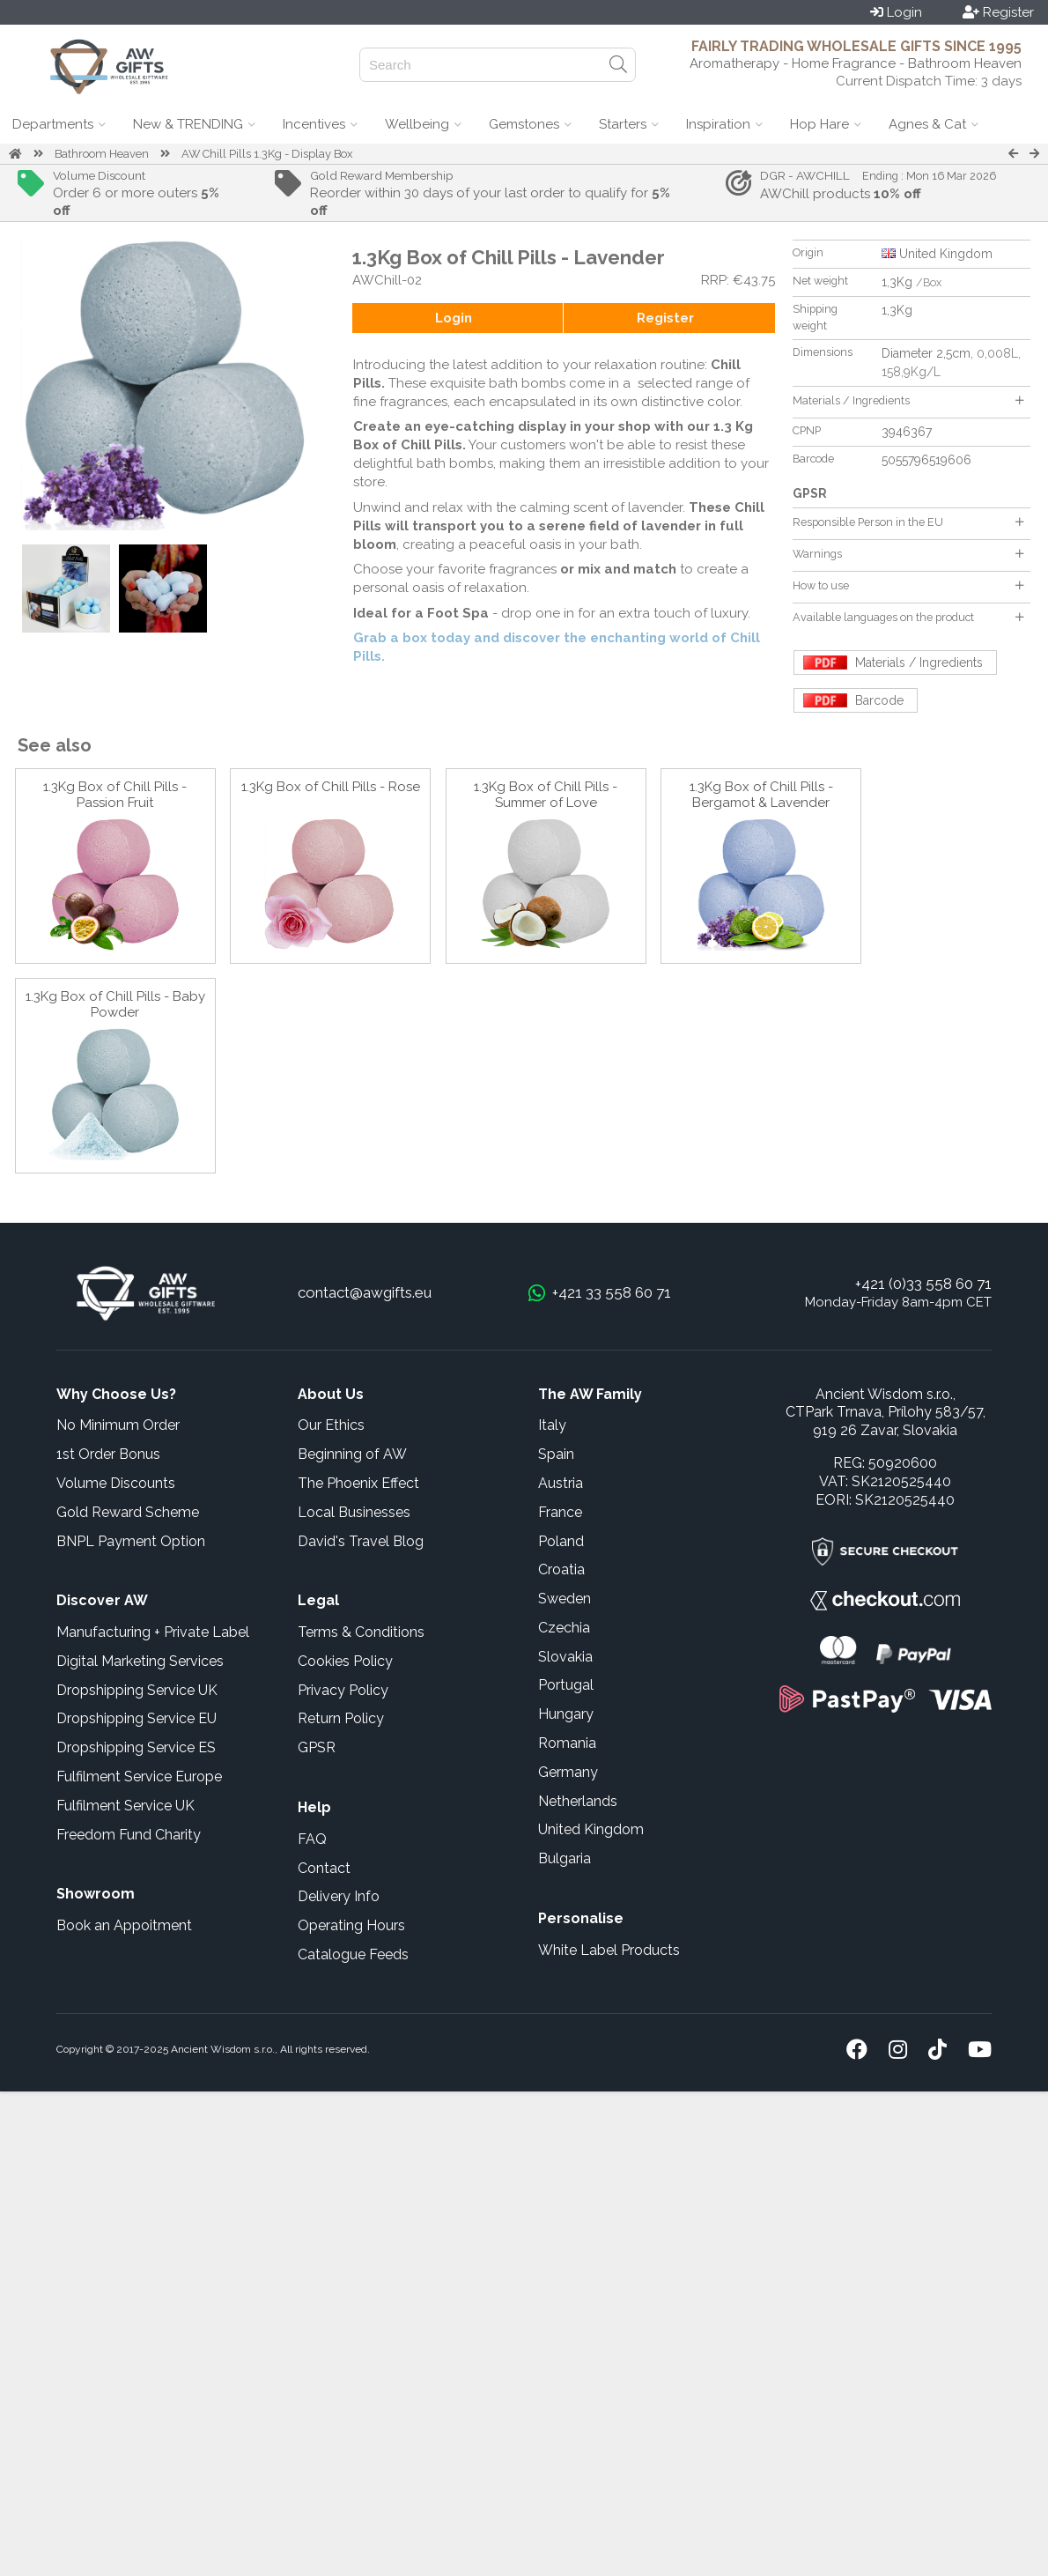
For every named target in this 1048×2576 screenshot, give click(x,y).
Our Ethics (331, 1425)
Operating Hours (351, 1925)
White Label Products (609, 1950)
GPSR (317, 1747)
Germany (568, 1772)
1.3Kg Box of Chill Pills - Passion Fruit (115, 795)
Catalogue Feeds (353, 1954)
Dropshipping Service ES (136, 1747)
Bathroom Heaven (102, 153)
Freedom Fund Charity (128, 1834)
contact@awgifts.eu (365, 1292)
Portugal (566, 1685)
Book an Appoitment (124, 1925)
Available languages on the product (908, 617)
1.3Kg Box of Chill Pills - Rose (330, 787)
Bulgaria (564, 1858)
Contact (324, 1868)
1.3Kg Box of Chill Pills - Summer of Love (545, 795)
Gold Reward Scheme (127, 1512)
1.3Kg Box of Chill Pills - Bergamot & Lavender (761, 795)
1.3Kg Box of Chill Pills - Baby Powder (115, 1004)
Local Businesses (354, 1512)
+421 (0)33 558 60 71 (923, 1283)
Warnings (908, 553)
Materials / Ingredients (908, 400)
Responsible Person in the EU (908, 522)
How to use (908, 585)
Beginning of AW (352, 1454)
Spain (556, 1454)
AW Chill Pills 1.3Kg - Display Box (267, 153)
